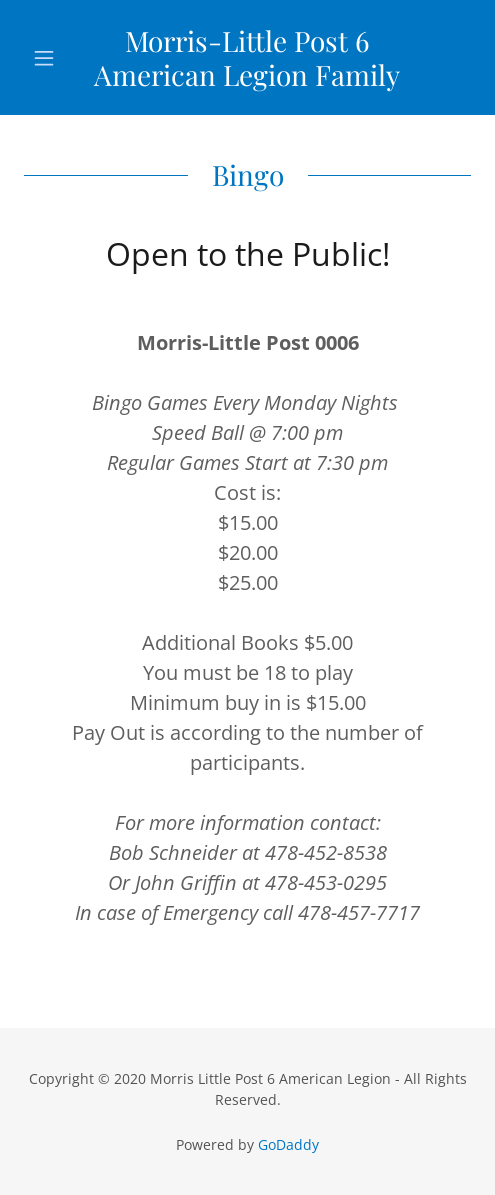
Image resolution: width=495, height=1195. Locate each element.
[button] (57, 58)
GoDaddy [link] (288, 1144)
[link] (247, 57)
